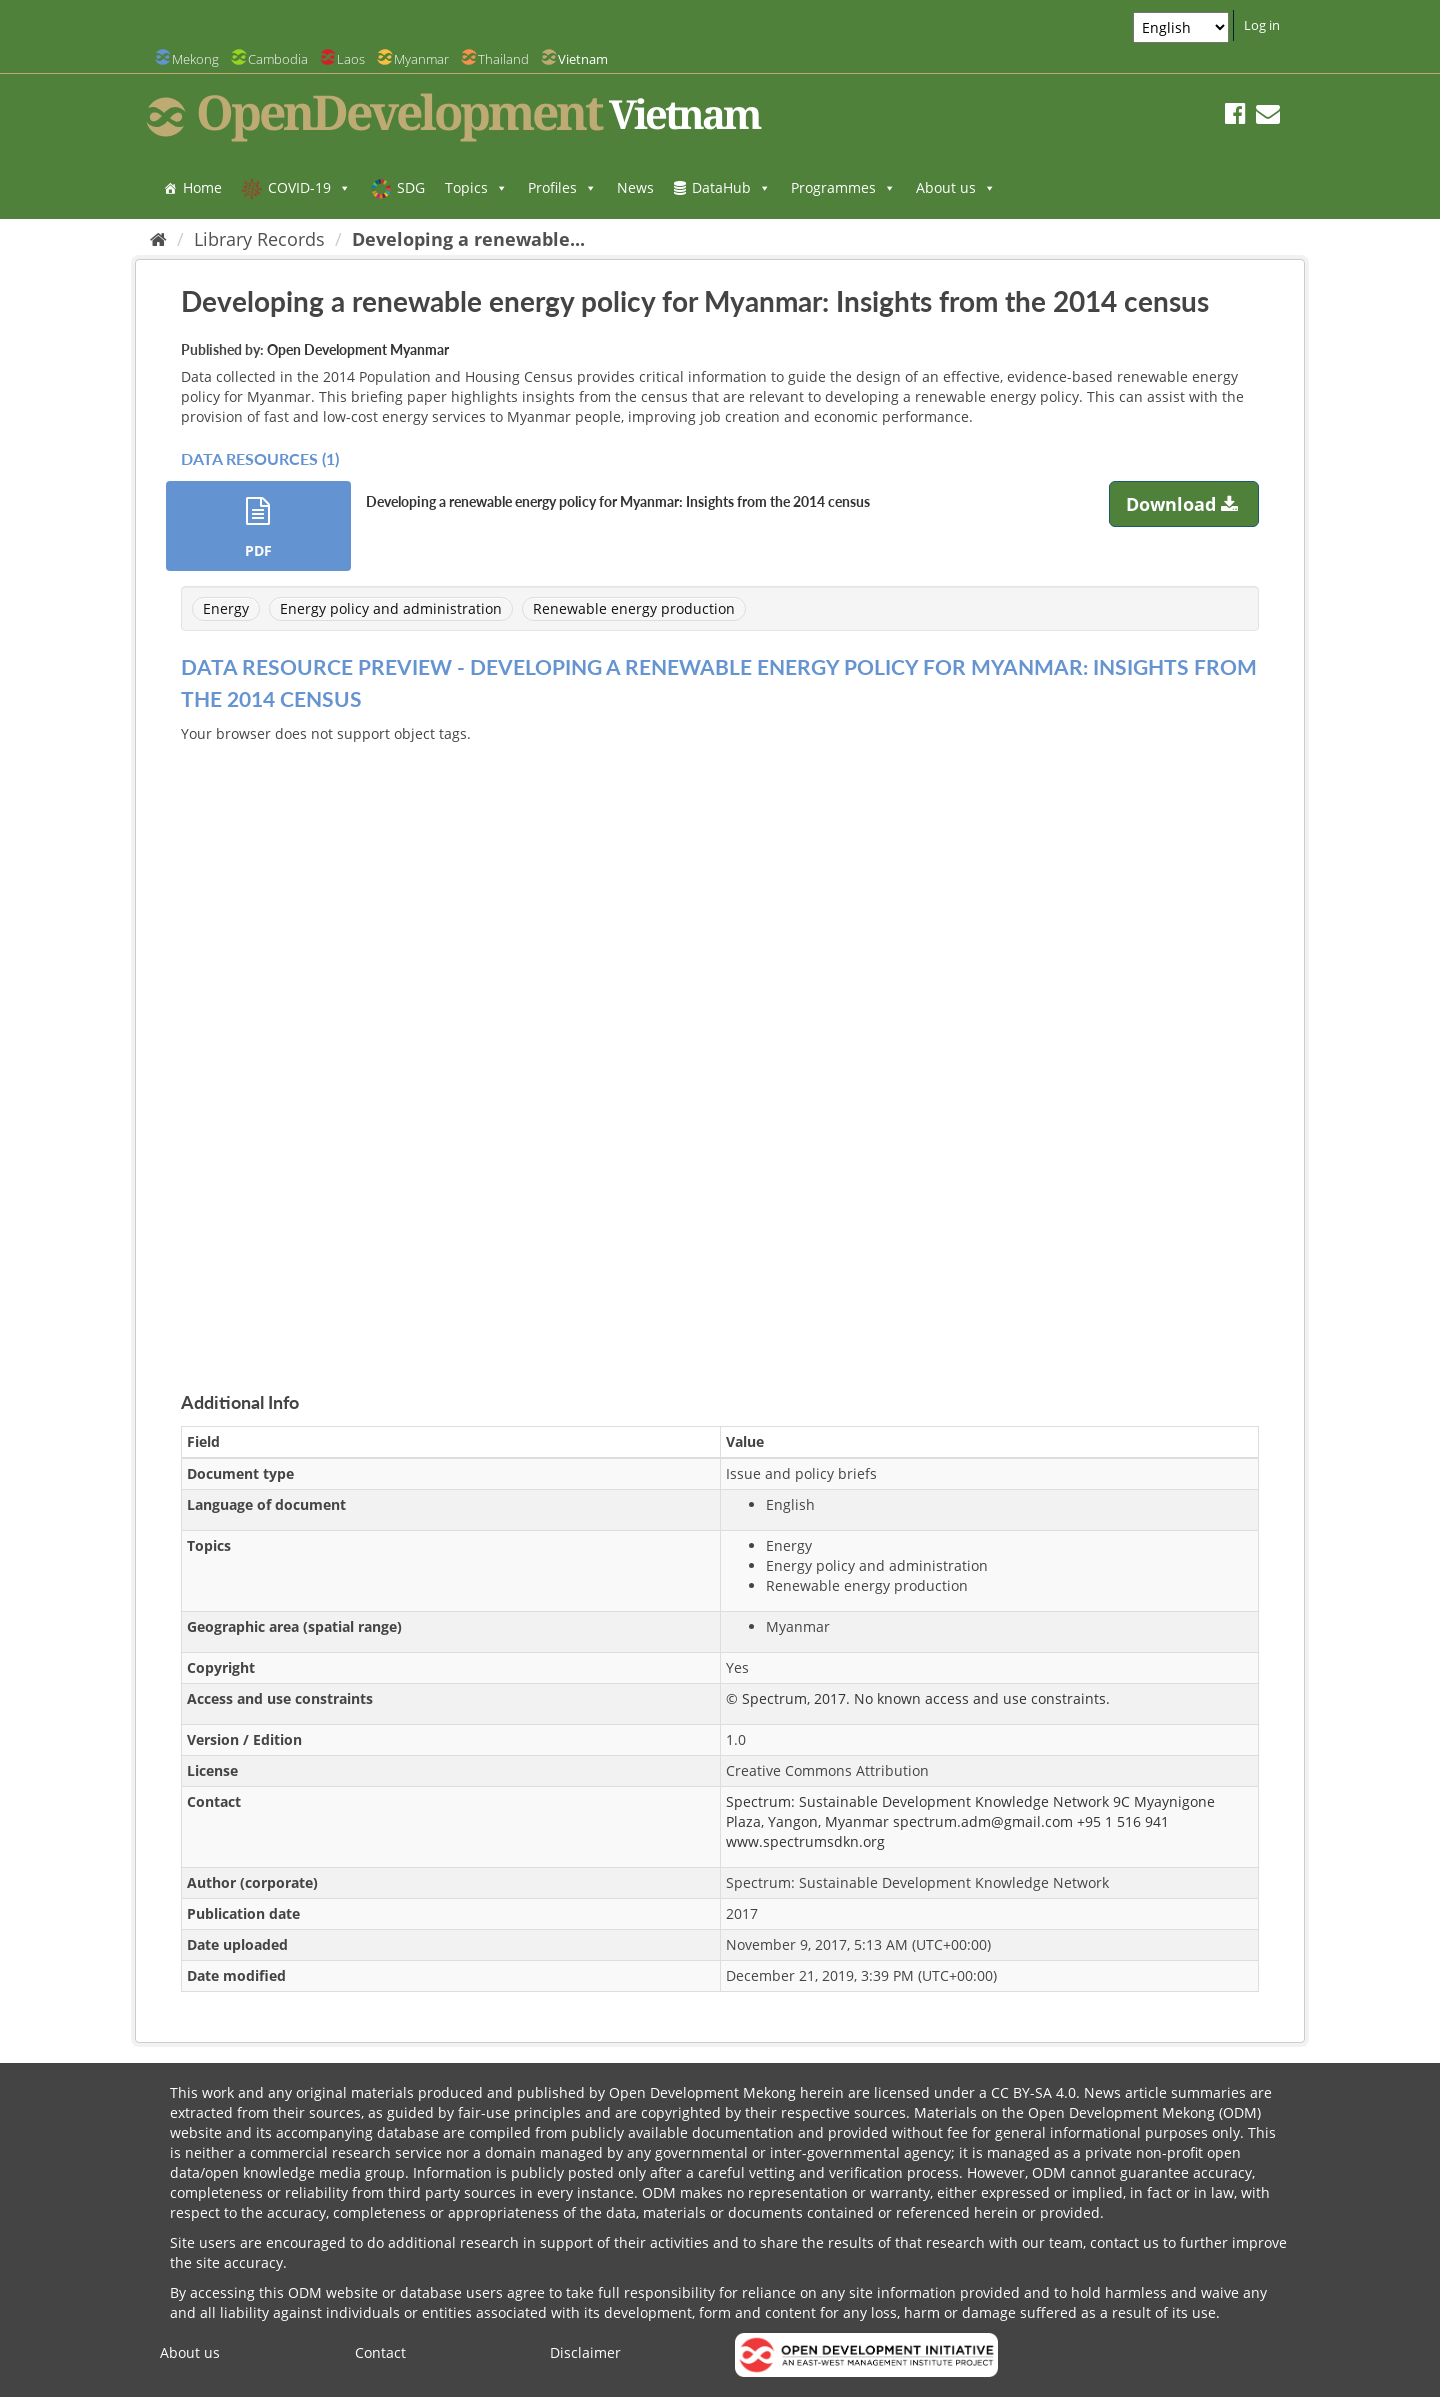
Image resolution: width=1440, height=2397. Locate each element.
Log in (1262, 25)
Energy (226, 608)
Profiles (562, 187)
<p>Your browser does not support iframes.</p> (720, 1044)
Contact (380, 2352)
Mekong (195, 59)
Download (1184, 504)
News (635, 187)
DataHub (731, 187)
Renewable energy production (634, 608)
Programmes (843, 187)
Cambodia (278, 59)
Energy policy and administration (391, 608)
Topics (476, 187)
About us (956, 187)
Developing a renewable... (468, 239)
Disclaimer (585, 2352)
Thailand (503, 59)
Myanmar (421, 59)
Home (202, 187)
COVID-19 (309, 187)
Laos (351, 59)
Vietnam (583, 59)
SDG (411, 187)
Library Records (259, 239)
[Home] (158, 239)
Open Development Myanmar (358, 349)
